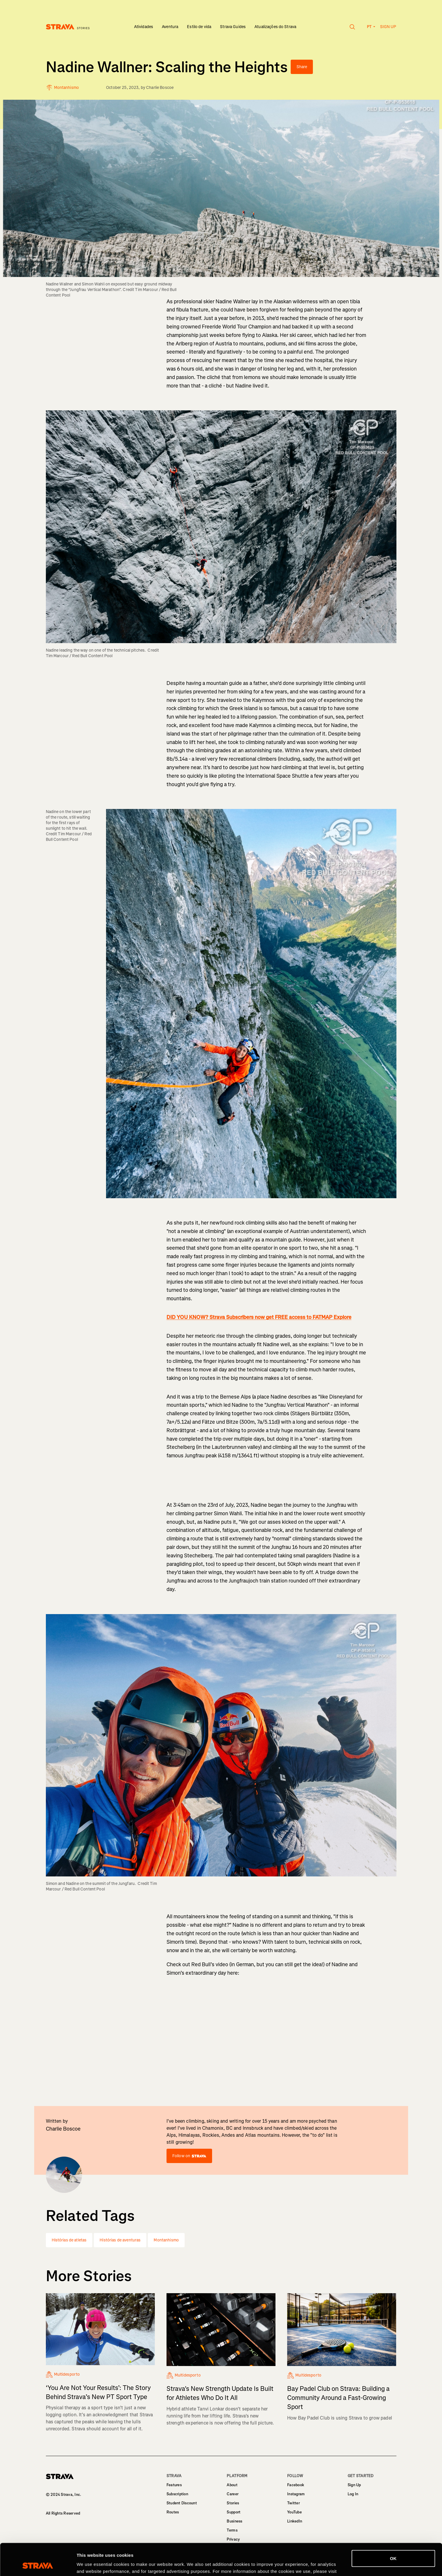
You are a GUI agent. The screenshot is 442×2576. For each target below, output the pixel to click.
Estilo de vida (199, 27)
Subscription (177, 2493)
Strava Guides (233, 27)
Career (232, 2493)
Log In (353, 2493)
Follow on (189, 2156)
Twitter (293, 2503)
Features (174, 2484)
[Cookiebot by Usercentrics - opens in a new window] (37, 2564)
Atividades (143, 27)
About (232, 2484)
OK (393, 2528)
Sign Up (354, 2484)
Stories (233, 2503)
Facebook (295, 2484)
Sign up (388, 27)
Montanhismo (166, 2240)
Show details (90, 2564)
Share (302, 67)
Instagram (296, 2493)
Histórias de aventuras (120, 2240)
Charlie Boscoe (160, 87)
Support (233, 2512)
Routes (173, 2512)
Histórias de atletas (69, 2240)
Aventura (170, 27)
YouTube (294, 2512)
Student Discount (182, 2503)
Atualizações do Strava (275, 27)
